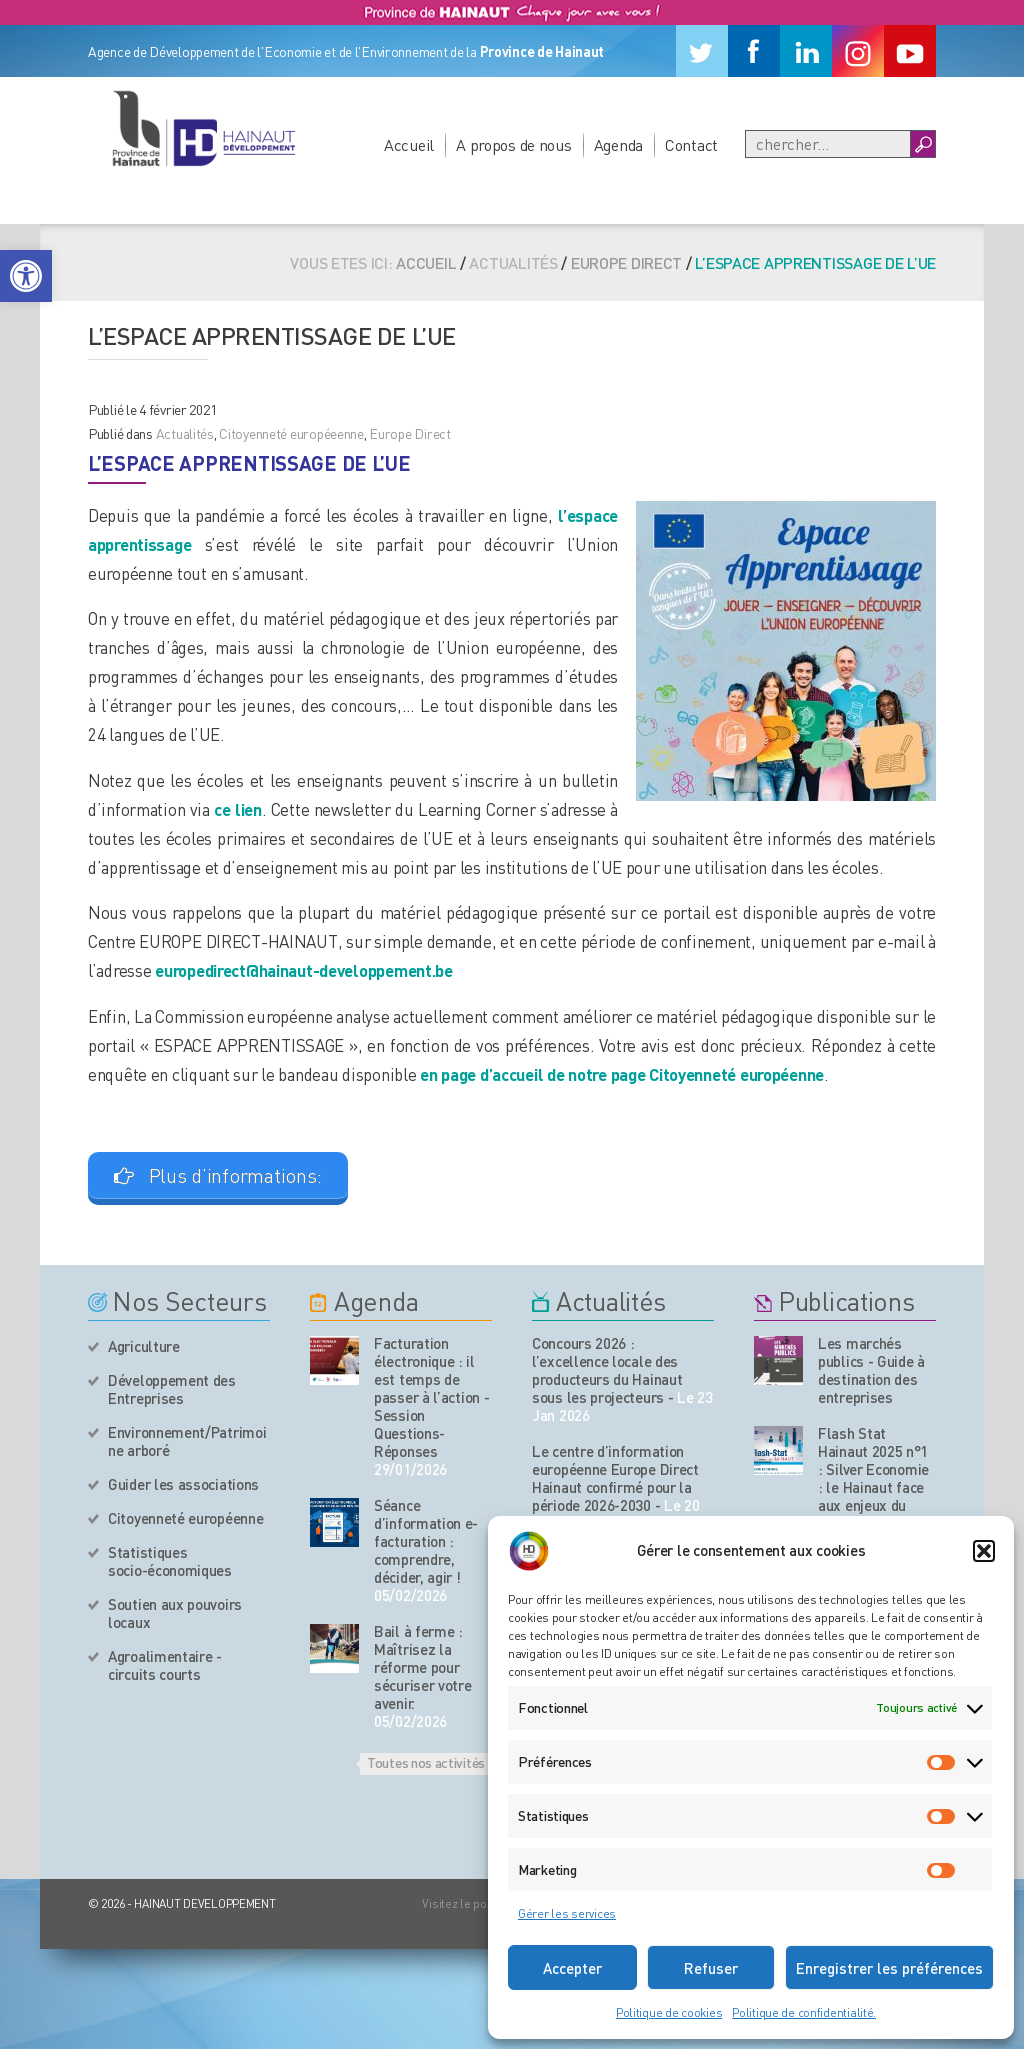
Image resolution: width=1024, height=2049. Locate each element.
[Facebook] (754, 51)
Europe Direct (626, 262)
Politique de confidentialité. (804, 2012)
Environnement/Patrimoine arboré (187, 1441)
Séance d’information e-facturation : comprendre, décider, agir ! (426, 1541)
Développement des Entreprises (172, 1389)
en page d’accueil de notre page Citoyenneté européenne (622, 1074)
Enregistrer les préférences (889, 1968)
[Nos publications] (778, 1360)
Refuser (711, 1968)
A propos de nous (514, 144)
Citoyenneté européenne (185, 1518)
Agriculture (144, 1346)
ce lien (238, 809)
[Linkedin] (806, 51)
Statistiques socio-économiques (170, 1561)
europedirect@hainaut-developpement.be (304, 970)
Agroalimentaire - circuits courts (165, 1665)
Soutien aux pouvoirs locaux (175, 1613)
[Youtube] (910, 51)
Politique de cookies (669, 2012)
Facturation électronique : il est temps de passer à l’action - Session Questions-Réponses (431, 1397)
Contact (691, 144)
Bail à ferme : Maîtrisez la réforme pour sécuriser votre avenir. (423, 1667)
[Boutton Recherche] (922, 144)
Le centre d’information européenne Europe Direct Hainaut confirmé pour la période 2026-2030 (615, 1478)
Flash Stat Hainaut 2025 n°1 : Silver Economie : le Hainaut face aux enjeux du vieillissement (873, 1478)
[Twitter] (702, 51)
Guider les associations (183, 1484)
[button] (26, 276)
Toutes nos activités (426, 1762)
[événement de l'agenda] (334, 1360)
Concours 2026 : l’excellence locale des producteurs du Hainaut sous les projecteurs (607, 1370)
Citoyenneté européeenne (291, 433)
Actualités (185, 433)
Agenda (618, 144)
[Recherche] (828, 144)
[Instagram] (858, 51)
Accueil (409, 144)
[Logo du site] (203, 128)
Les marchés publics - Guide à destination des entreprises (871, 1370)
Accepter (572, 1968)
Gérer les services (567, 1913)
